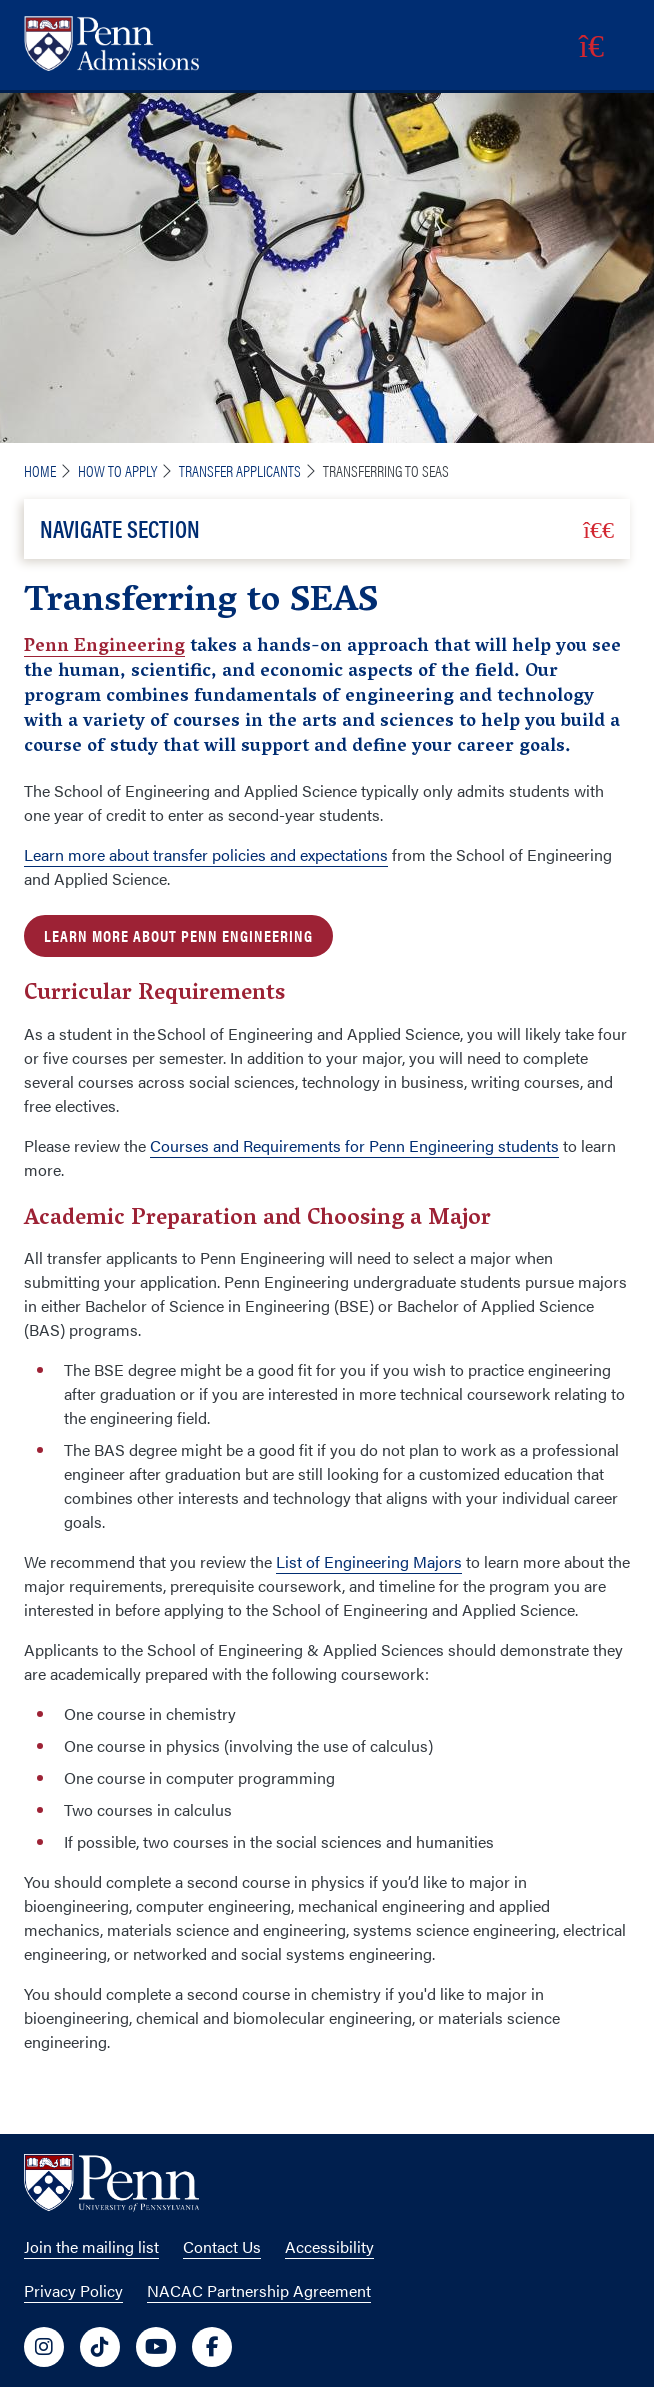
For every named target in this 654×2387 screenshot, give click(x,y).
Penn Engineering (104, 648)
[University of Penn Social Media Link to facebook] (212, 2347)
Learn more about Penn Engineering (178, 935)
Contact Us (222, 2246)
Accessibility (329, 2246)
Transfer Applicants (240, 470)
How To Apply (117, 470)
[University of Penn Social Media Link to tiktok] (100, 2347)
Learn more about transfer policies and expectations (206, 854)
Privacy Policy (73, 2290)
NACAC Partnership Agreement (259, 2290)
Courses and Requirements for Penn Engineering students (354, 1145)
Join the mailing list (91, 2246)
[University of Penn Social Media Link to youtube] (156, 2347)
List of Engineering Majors (369, 1561)
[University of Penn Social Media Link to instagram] (44, 2347)
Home (40, 470)
